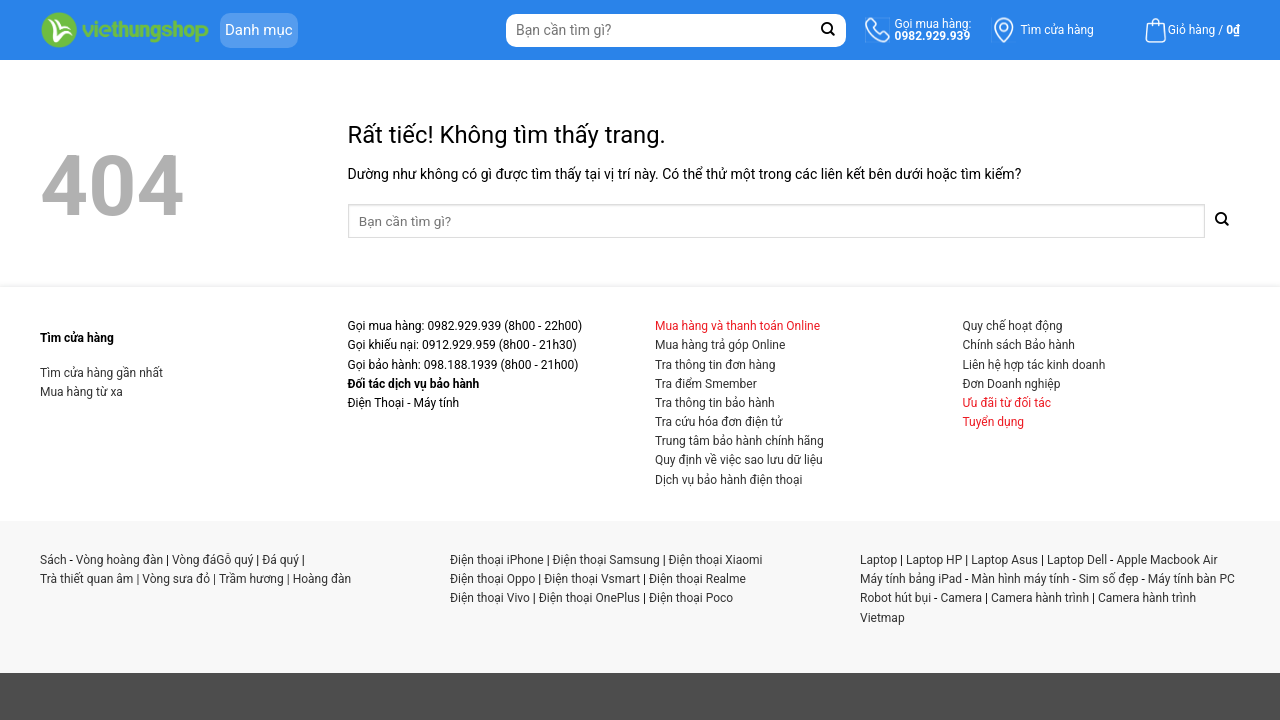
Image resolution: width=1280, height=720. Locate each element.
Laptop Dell (1077, 560)
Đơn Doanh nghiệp (1012, 384)
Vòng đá (194, 560)
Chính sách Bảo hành (1019, 345)
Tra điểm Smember (706, 384)
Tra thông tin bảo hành (715, 403)
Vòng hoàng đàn (119, 560)
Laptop (878, 560)
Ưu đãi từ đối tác (1007, 403)
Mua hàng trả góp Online (720, 345)
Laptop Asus (1004, 560)
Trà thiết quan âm (86, 579)
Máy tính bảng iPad (911, 579)
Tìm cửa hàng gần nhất (101, 373)
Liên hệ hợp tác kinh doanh (1034, 365)
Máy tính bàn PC (1191, 579)
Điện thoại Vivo (490, 598)
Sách (53, 560)
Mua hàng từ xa (81, 392)
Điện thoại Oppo (492, 579)
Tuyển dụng (994, 422)
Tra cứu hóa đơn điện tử (718, 422)
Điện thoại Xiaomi (716, 560)
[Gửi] (828, 30)
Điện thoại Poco (691, 598)
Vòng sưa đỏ (176, 579)
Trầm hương (251, 579)
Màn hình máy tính (1020, 579)
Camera (961, 598)
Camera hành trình (1040, 598)
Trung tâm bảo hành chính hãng (739, 441)
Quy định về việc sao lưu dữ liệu (739, 460)
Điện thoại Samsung (606, 560)
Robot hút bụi (895, 598)
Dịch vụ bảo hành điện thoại (728, 480)
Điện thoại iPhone (497, 560)
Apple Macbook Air (1166, 560)
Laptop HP (934, 560)
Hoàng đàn (322, 579)
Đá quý (280, 560)
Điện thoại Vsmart (592, 579)
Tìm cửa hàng (1057, 30)
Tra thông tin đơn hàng (715, 365)
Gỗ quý (234, 560)
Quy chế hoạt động (1013, 326)
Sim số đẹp (1109, 579)
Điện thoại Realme (697, 579)
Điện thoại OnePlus (589, 598)
